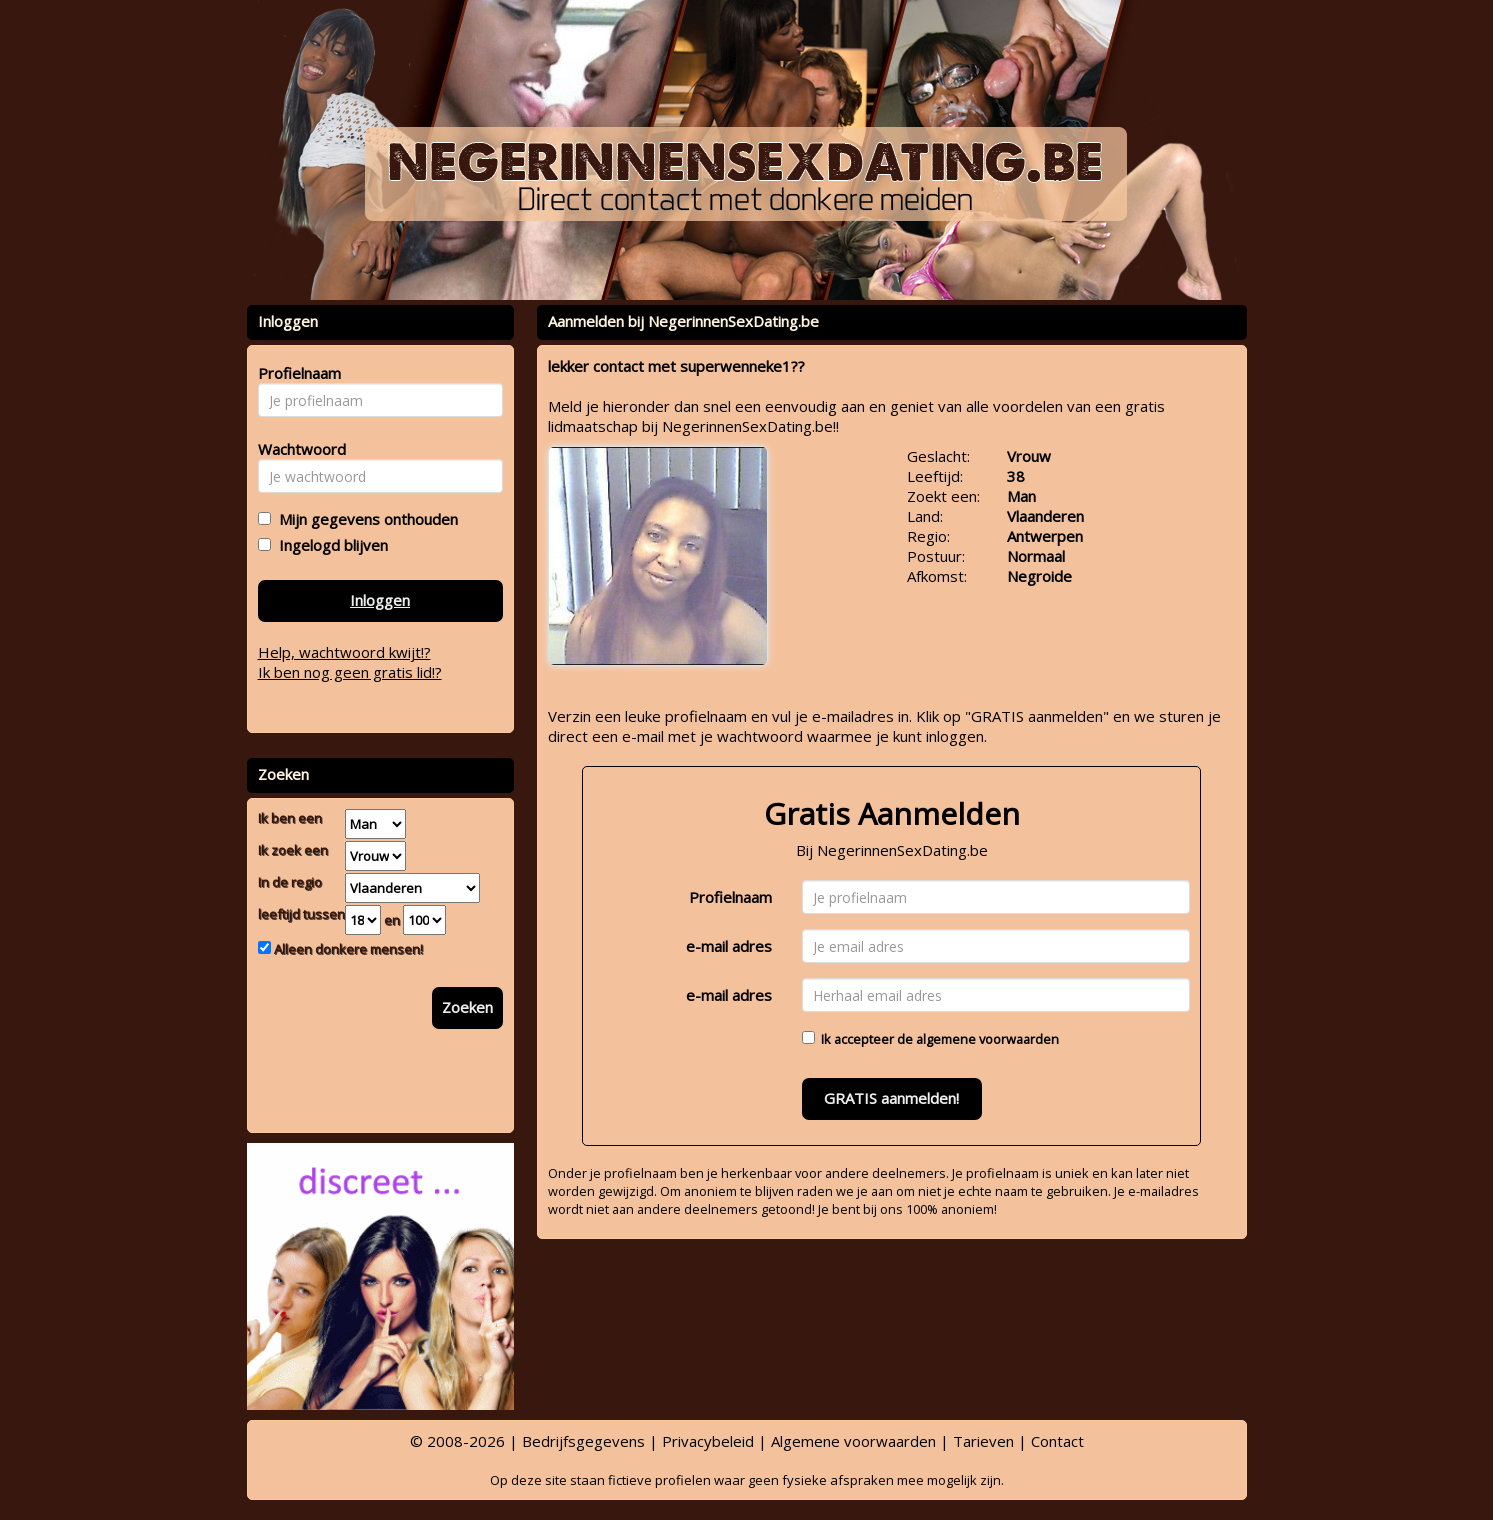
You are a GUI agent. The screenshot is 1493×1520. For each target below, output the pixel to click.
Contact (1057, 1441)
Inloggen (380, 600)
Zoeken (467, 1007)
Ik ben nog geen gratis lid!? (350, 672)
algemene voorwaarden (987, 1039)
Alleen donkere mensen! (347, 949)
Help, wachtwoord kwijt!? (344, 652)
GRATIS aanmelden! (891, 1098)
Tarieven (983, 1441)
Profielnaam (730, 897)
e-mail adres (729, 946)
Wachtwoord (296, 449)
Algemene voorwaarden (853, 1441)
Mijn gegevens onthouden (364, 519)
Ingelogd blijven (329, 545)
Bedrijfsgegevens (583, 1441)
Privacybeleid (708, 1441)
